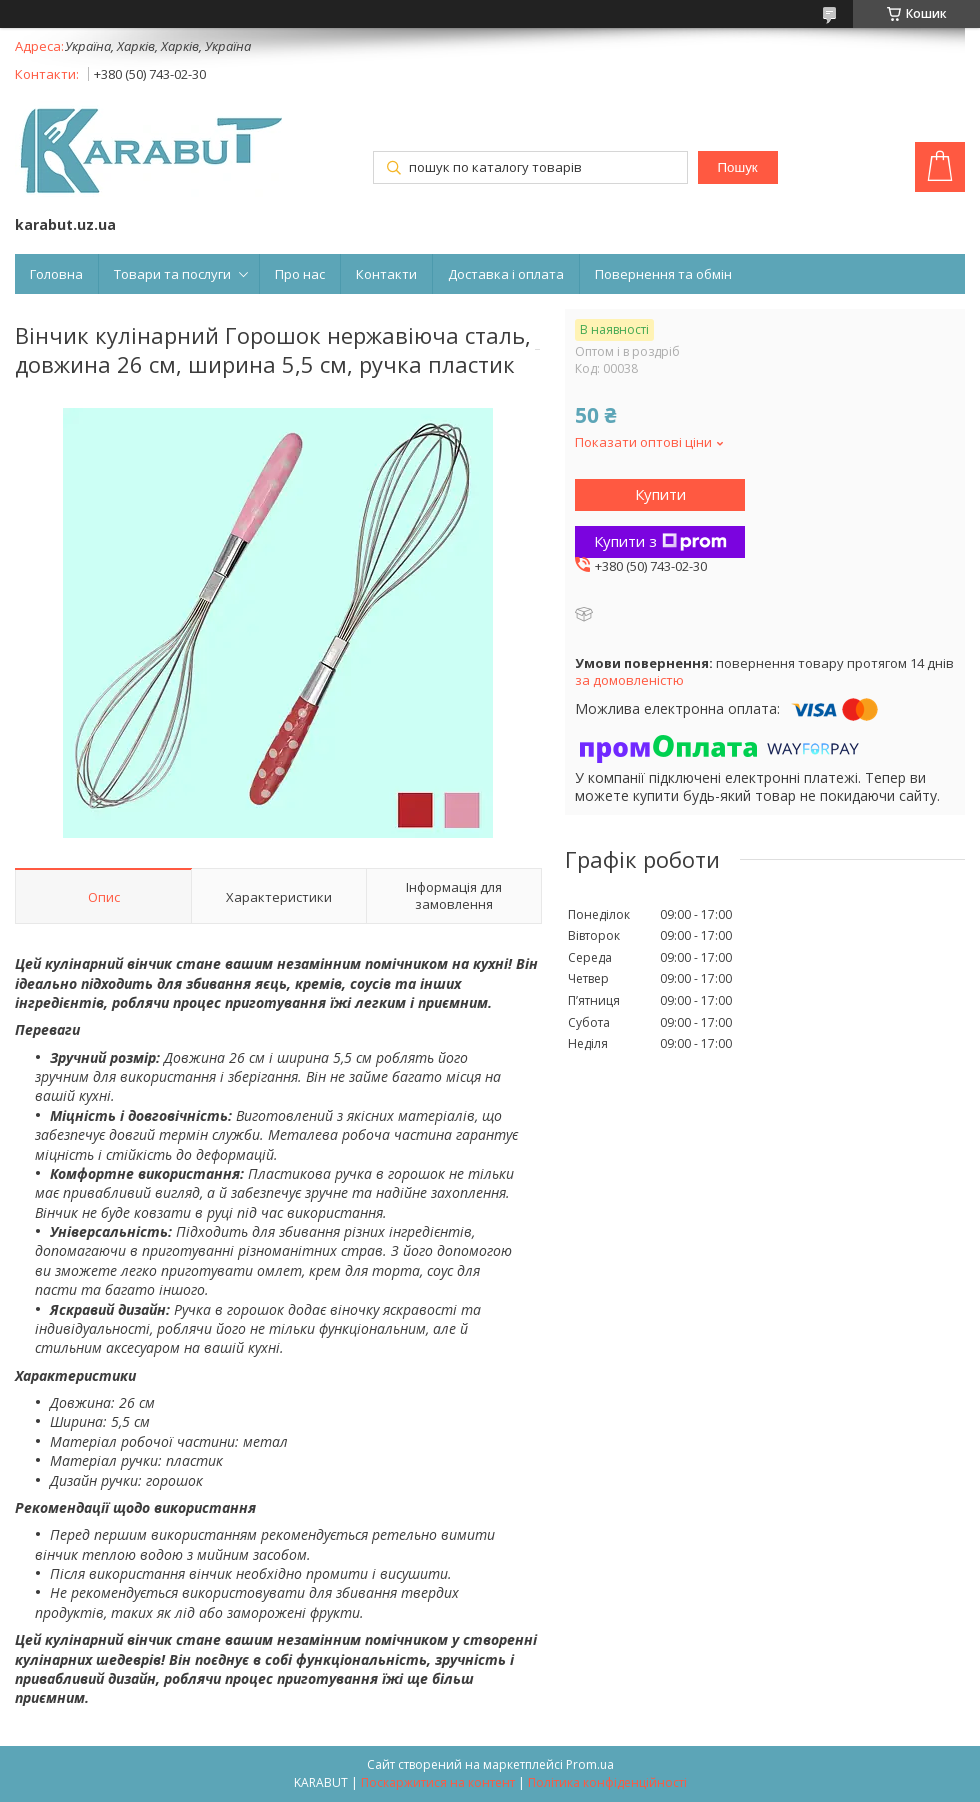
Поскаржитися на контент (438, 1782)
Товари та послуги (172, 274)
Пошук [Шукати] (737, 167)
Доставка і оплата (506, 274)
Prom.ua (590, 1764)
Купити (660, 494)
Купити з (660, 541)
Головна (56, 274)
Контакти (386, 274)
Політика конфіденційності (607, 1782)
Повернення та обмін (663, 274)
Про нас (300, 274)
